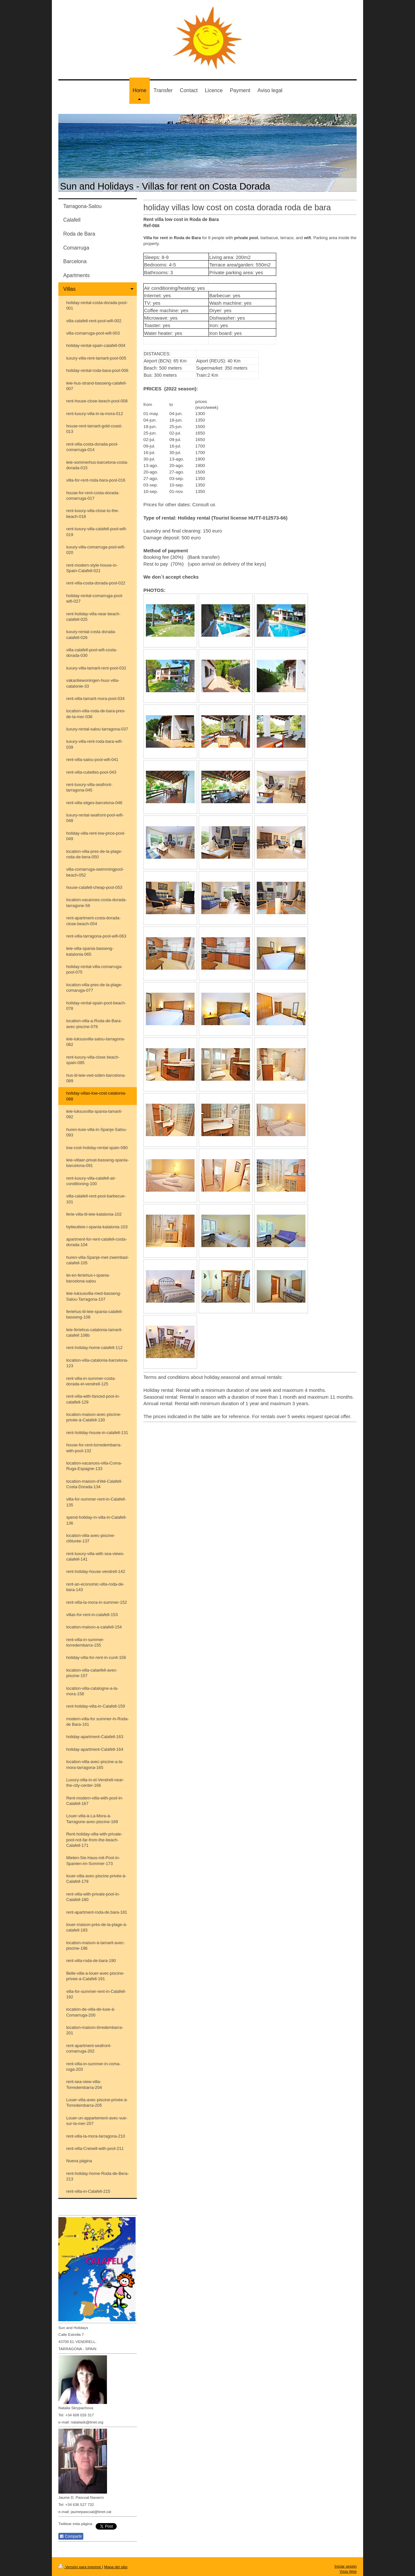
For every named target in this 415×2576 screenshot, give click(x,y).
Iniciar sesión (346, 2566)
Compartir (71, 2536)
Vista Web (348, 2571)
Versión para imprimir (80, 2567)
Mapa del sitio (115, 2567)
